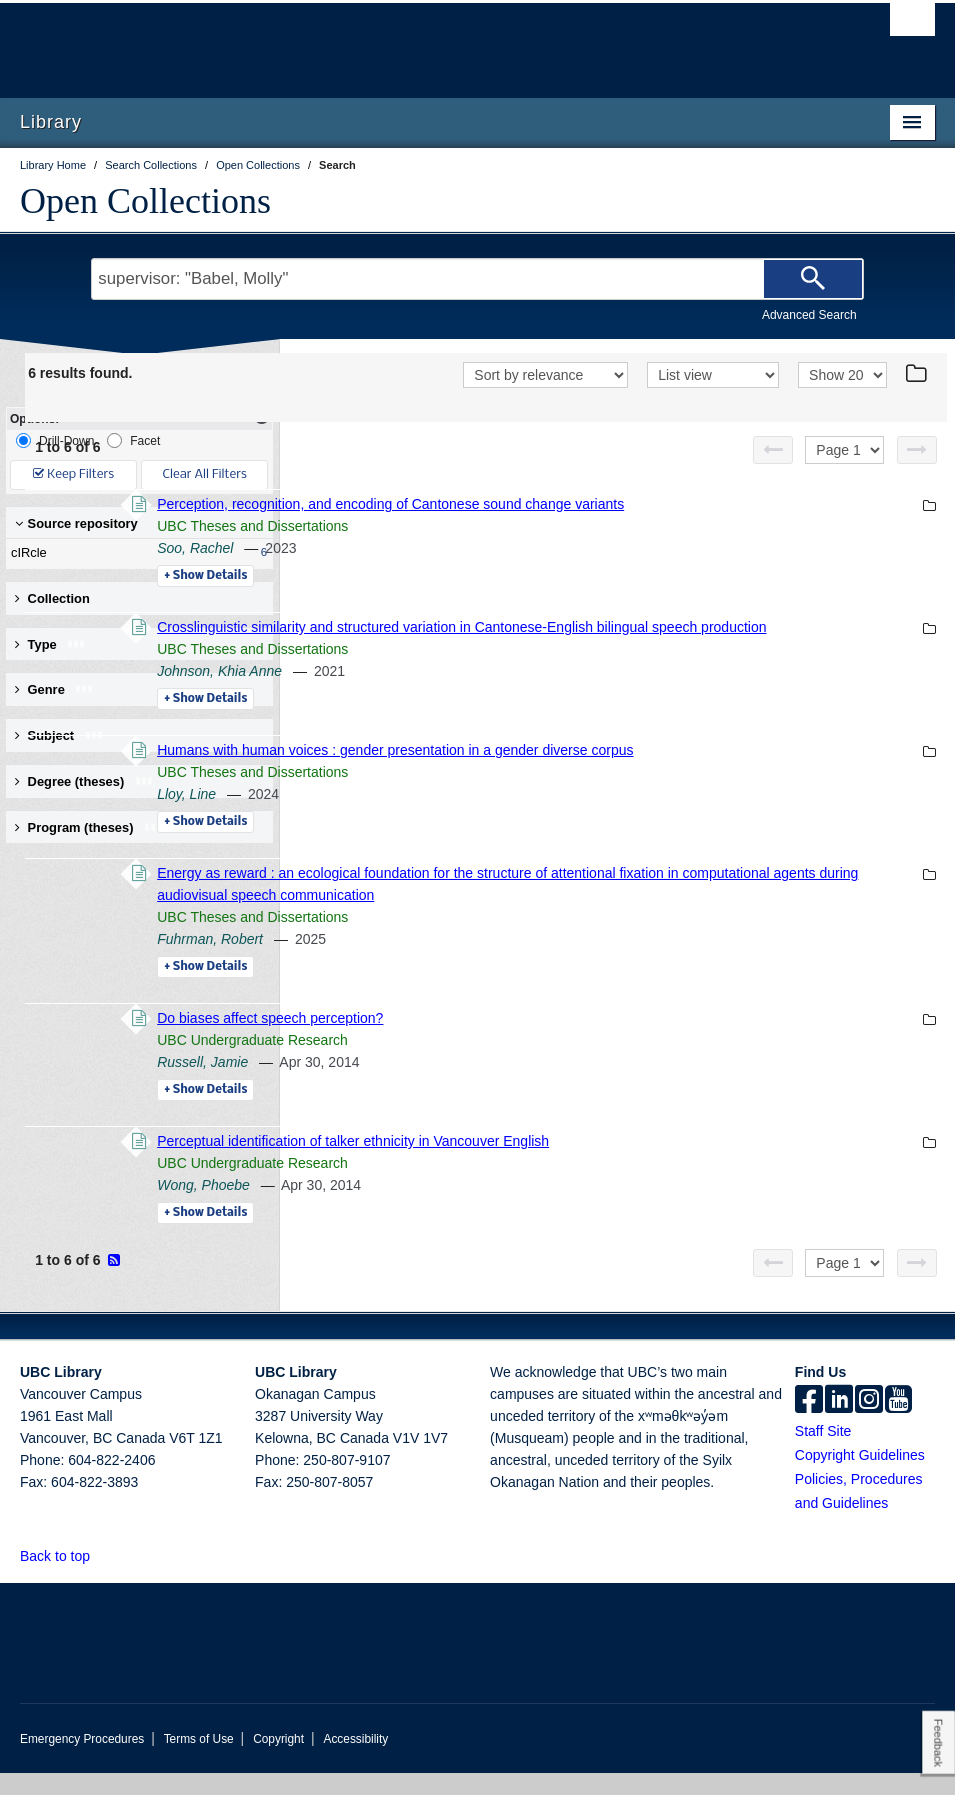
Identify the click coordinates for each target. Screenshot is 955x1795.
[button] (101, 1577)
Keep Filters (73, 474)
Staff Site (823, 1453)
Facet (133, 440)
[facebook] (809, 1423)
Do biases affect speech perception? (544, 1040)
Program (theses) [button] (89, 827)
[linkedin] (839, 1423)
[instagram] (869, 1423)
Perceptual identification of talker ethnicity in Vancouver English (627, 1163)
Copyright (278, 1761)
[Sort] (545, 375)
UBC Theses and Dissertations (526, 526)
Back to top (64, 1578)
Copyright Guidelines (860, 1477)
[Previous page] (773, 450)
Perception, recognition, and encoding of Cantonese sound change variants (664, 504)
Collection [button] (52, 598)
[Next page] (917, 450)
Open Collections (145, 201)
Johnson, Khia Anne (493, 693)
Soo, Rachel (469, 548)
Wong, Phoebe (477, 1207)
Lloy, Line (460, 816)
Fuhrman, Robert (484, 961)
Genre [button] (54, 689)
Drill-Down (55, 440)
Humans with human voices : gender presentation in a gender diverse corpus (669, 772)
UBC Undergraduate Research (526, 1062)
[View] (713, 375)
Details (479, 576)
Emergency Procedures (82, 1761)
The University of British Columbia (409, 41)
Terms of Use (199, 1761)
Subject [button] (59, 735)
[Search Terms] (477, 279)
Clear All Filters (205, 474)
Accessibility (355, 1761)
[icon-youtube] (898, 1423)
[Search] (813, 279)
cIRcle (135, 553)
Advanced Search (809, 315)
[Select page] (844, 450)
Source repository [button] (76, 523)
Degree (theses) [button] (84, 781)
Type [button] (50, 644)
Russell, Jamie (476, 1084)
